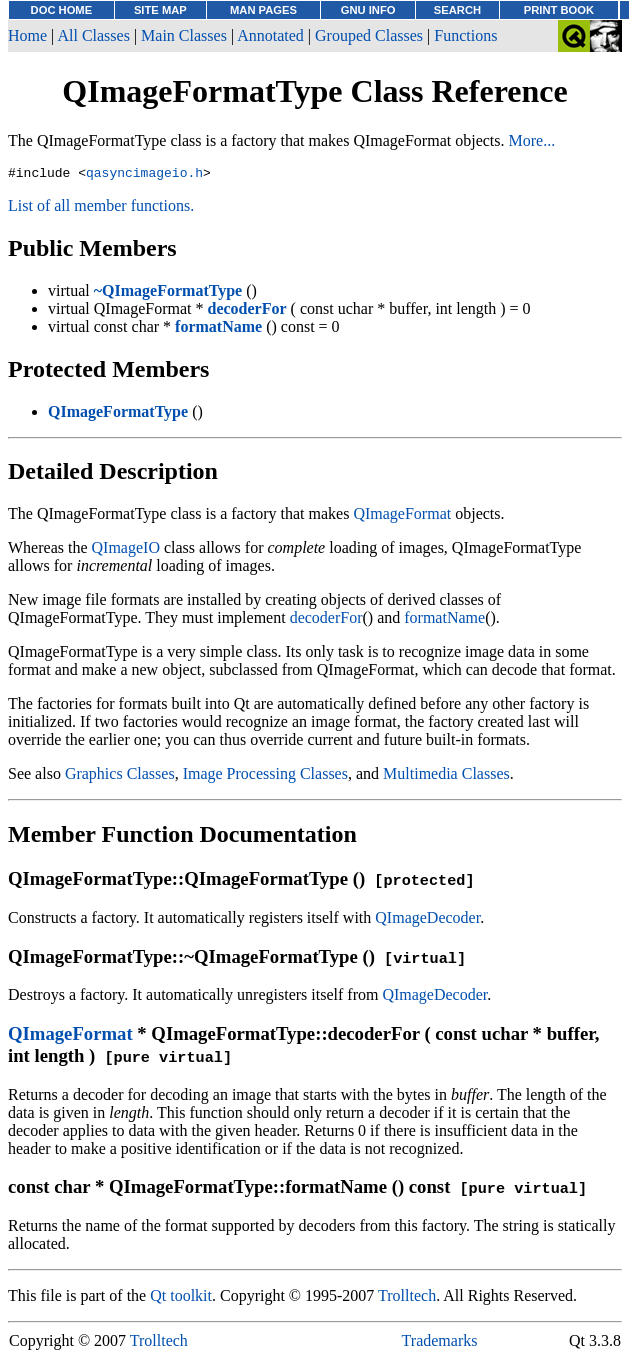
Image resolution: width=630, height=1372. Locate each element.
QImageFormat (402, 516)
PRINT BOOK (559, 10)
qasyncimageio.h (144, 175)
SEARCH (457, 10)
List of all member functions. (101, 208)
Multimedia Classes (446, 776)
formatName (444, 620)
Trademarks (440, 1343)
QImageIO (126, 550)
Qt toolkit (181, 1298)
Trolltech (407, 1298)
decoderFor (326, 620)
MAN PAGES (263, 10)
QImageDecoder (427, 920)
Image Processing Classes (265, 776)
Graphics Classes (120, 776)
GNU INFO (368, 10)
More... (532, 140)
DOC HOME (62, 10)
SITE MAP (160, 10)
